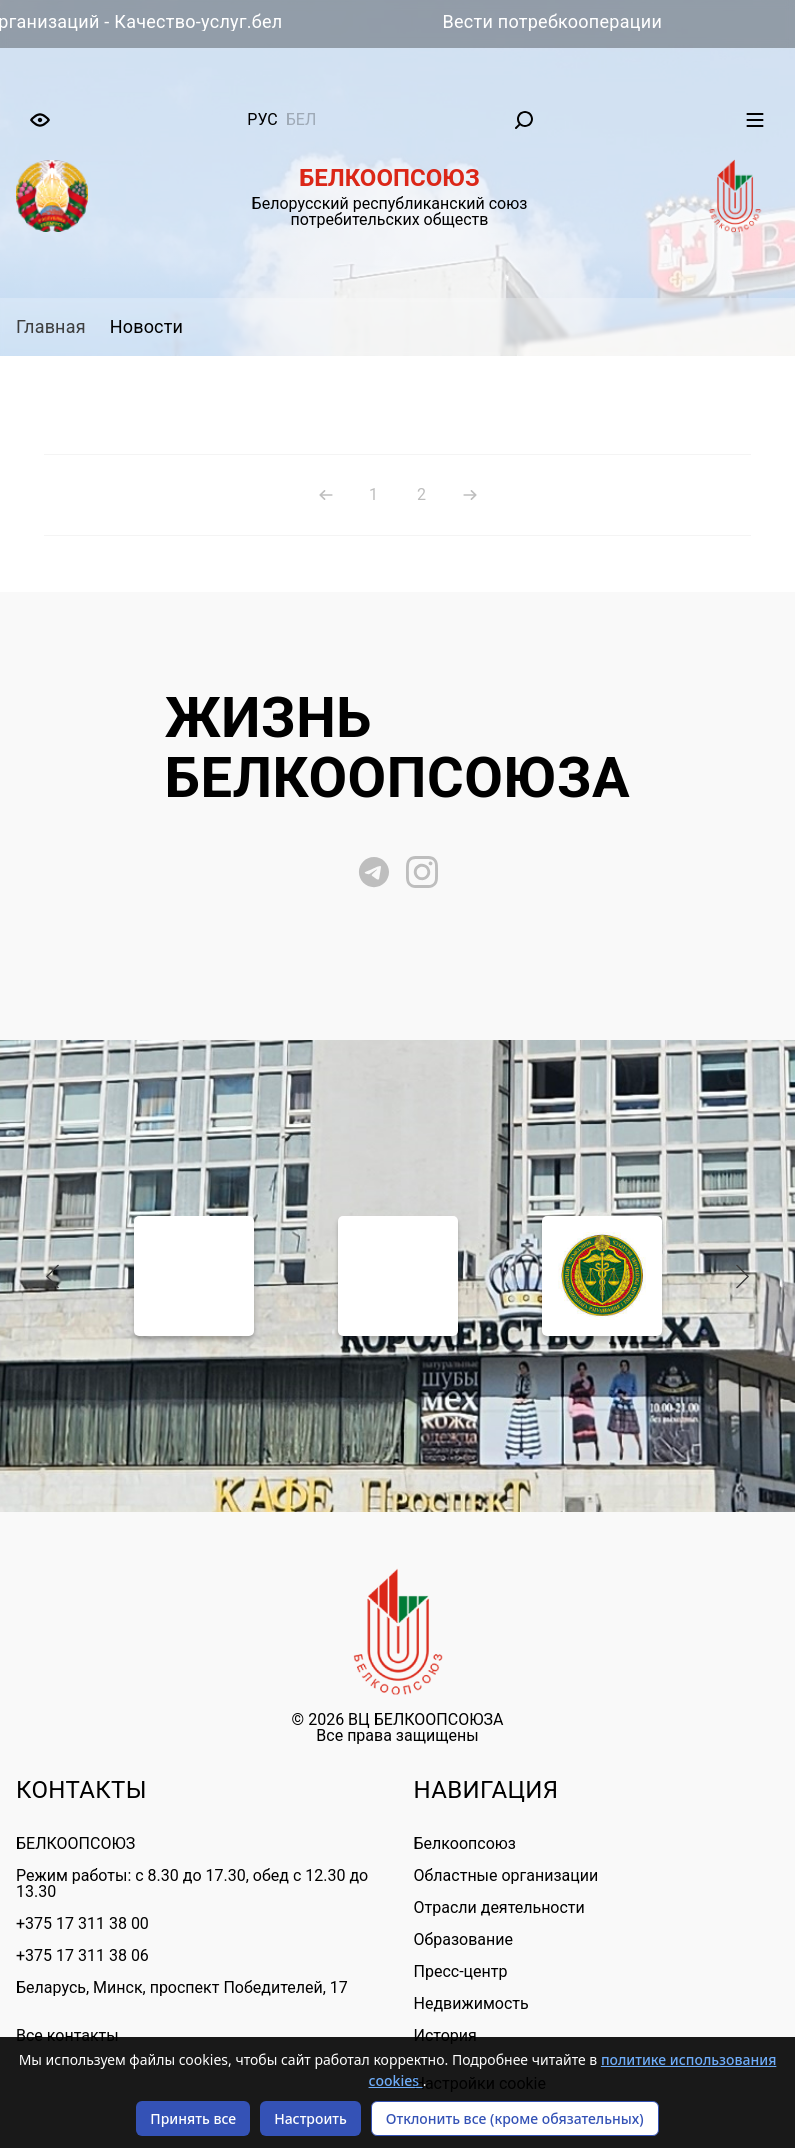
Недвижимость (471, 2003)
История (445, 2035)
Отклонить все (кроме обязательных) (515, 2118)
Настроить (310, 2118)
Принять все (193, 2118)
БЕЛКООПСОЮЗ (75, 1843)
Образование (463, 1939)
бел (301, 119)
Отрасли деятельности (499, 1907)
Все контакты (67, 2036)
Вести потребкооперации (572, 21)
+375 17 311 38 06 (82, 1955)
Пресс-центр (461, 1971)
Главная (51, 326)
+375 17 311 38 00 (82, 1923)
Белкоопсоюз (465, 1843)
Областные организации (506, 1875)
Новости (146, 326)
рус (262, 119)
